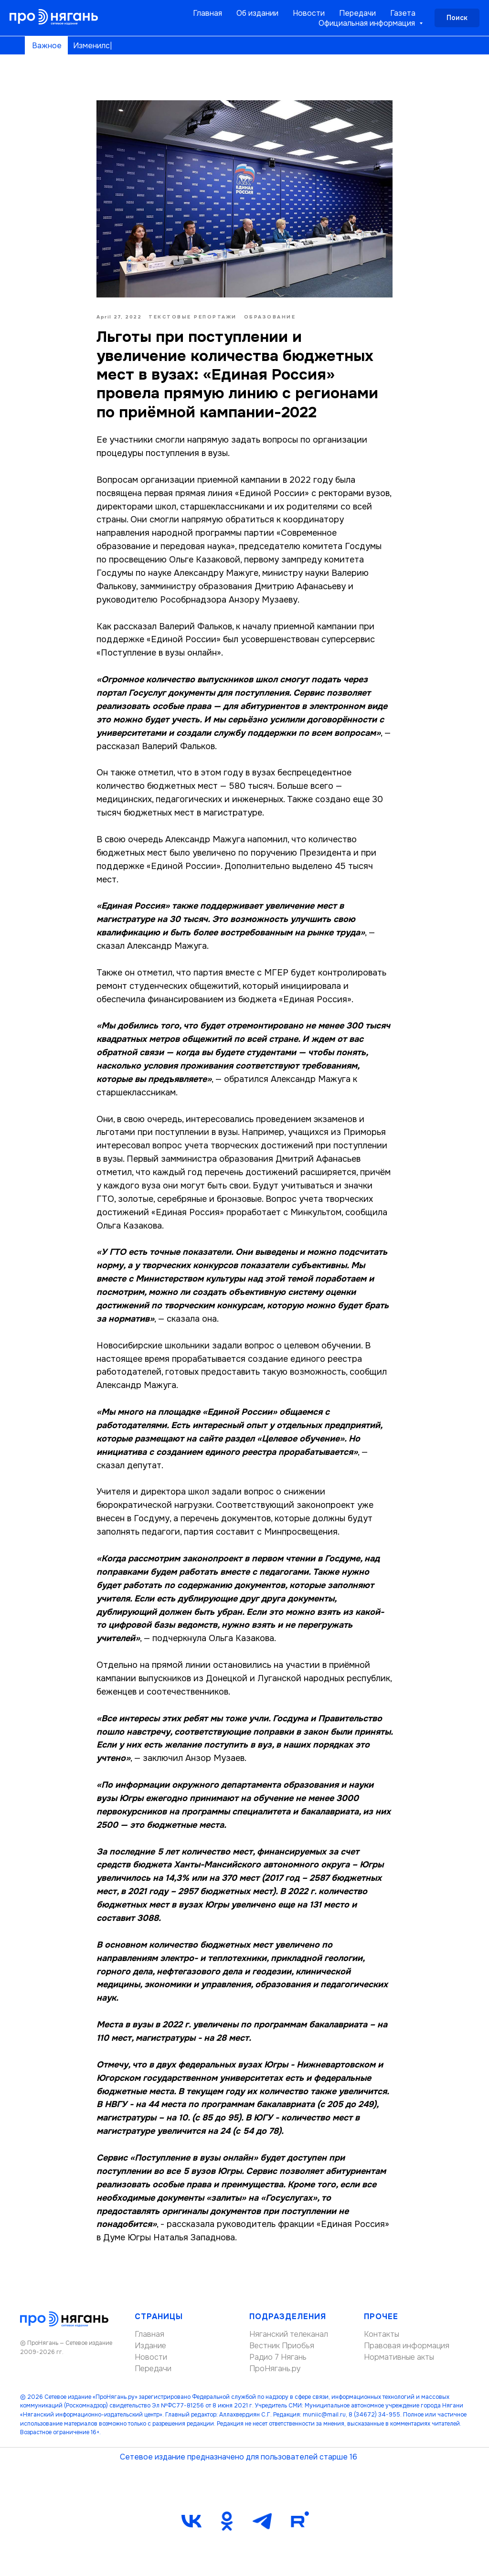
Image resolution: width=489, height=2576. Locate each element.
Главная (207, 13)
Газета (402, 13)
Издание (150, 2346)
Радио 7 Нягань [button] (278, 2357)
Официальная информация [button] (368, 23)
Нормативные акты (399, 2357)
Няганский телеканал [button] (288, 2334)
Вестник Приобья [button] (281, 2346)
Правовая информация (406, 2346)
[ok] (227, 2521)
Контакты (381, 2334)
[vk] (191, 2521)
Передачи (357, 13)
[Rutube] (297, 2521)
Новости (309, 13)
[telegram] (262, 2521)
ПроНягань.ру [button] (275, 2369)
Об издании (257, 13)
